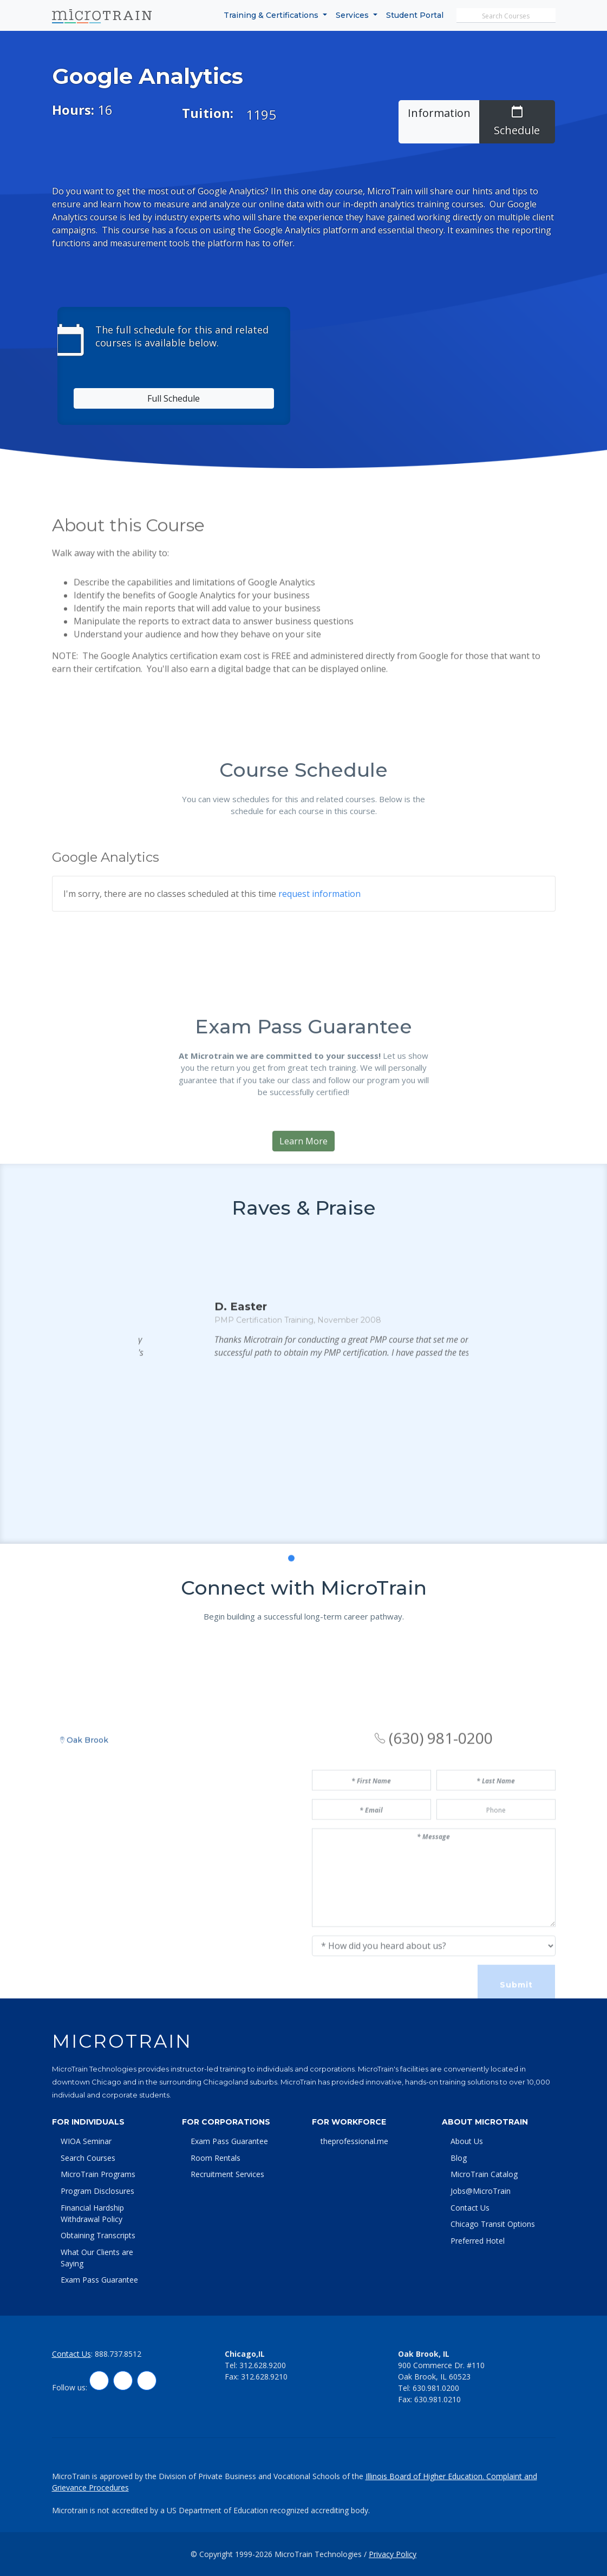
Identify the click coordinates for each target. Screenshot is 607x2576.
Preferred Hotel (478, 2241)
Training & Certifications (272, 15)
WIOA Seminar (86, 2141)
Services (353, 15)
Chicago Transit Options (493, 2224)
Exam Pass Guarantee (99, 2280)
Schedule (517, 121)
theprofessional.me (354, 2141)
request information (319, 1031)
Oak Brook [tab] (84, 1912)
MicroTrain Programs (98, 2174)
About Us (467, 2141)
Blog (459, 2158)
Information (439, 113)
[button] (279, 1715)
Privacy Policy (392, 2554)
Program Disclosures (97, 2191)
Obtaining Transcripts (98, 2235)
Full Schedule (173, 398)
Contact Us (470, 2208)
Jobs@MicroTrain (481, 2191)
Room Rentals (215, 2158)
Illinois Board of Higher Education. (425, 2476)
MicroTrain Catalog (484, 2174)
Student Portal (414, 15)
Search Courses (88, 2158)
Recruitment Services (227, 2174)
